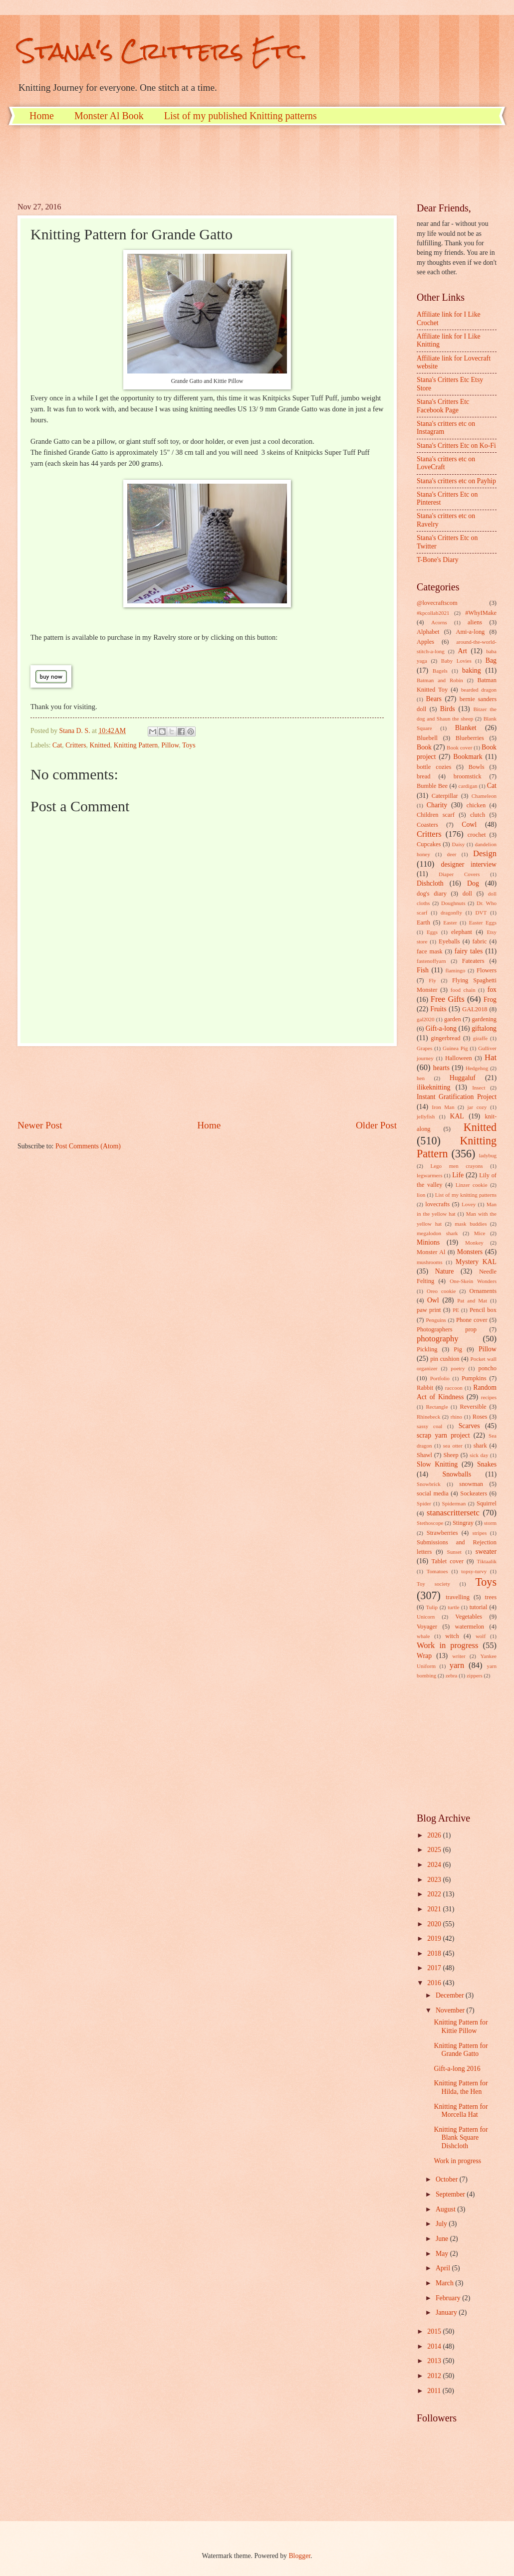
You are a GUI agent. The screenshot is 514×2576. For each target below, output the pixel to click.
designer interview (469, 864)
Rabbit (425, 1387)
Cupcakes (429, 844)
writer (458, 1656)
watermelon (470, 1626)
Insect (478, 1088)
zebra (452, 1675)
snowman (471, 1483)
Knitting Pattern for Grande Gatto (461, 2050)
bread (424, 776)
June (443, 2238)
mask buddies (471, 1224)
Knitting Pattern (136, 745)
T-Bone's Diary (438, 559)
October (448, 2179)
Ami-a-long (470, 631)
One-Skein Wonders (473, 1281)
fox (492, 989)
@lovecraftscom (437, 602)
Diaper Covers (459, 874)
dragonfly (451, 913)
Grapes (424, 1048)
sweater (486, 1551)
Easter (450, 922)
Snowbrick (429, 1484)
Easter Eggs (483, 922)
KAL (457, 1116)
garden (452, 1019)
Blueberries (470, 738)
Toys (189, 745)
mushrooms (429, 1262)
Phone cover (472, 1319)
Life (458, 1175)
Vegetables (468, 1616)
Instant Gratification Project (457, 1097)
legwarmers (429, 1175)
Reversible (473, 1406)
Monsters (470, 1252)
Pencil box (483, 1309)
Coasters (427, 824)
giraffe (480, 1038)
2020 (435, 1924)
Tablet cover (447, 1561)
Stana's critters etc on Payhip (456, 481)
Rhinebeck (428, 1417)
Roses (480, 1416)
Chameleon (484, 796)
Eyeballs (449, 941)
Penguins (436, 1320)
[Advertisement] (199, 162)
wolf (481, 1636)
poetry (458, 1368)
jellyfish (426, 1116)
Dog (473, 883)
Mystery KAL (476, 1262)
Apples (425, 641)
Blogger (299, 2556)
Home (41, 115)
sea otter (453, 1446)
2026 (435, 1835)
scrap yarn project (443, 1435)
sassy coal (429, 1426)
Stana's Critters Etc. (162, 50)
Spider (424, 1503)
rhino (456, 1417)
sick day (479, 1455)
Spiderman (454, 1503)
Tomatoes (437, 1571)
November (451, 2010)
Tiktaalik (487, 1561)
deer (452, 854)
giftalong (484, 1028)
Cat (57, 745)
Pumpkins (474, 1378)
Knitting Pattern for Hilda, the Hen (461, 2087)
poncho (487, 1368)
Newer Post (39, 1125)
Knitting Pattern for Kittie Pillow (461, 2026)
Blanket (466, 728)
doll (467, 893)
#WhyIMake (481, 612)
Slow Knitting (437, 1464)
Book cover (459, 747)
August (446, 2209)
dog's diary (432, 893)
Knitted (99, 745)
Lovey (469, 1204)
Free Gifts (448, 999)
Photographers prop (447, 1329)
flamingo (455, 970)
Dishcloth (430, 883)
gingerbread (445, 1038)
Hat (491, 1057)
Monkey (474, 1243)
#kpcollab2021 (433, 613)
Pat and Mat (472, 1300)
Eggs (432, 932)
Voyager (427, 1626)
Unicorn (426, 1617)
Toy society (433, 1584)
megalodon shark (437, 1233)
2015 (435, 2331)
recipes (489, 1397)
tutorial (479, 1607)
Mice (480, 1233)
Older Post (376, 1125)
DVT (481, 913)
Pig (458, 1349)
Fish (423, 970)
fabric (479, 941)
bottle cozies (434, 766)
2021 (435, 1909)
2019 (435, 1938)
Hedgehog (477, 1068)
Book (424, 747)
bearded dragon (479, 690)
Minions (428, 1242)
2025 (435, 1849)
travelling (458, 1597)
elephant (461, 931)
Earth (423, 922)
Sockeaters (473, 1493)
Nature (444, 1271)
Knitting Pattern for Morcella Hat (461, 2111)
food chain (463, 990)
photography (438, 1338)
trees (491, 1597)
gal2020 (426, 1019)
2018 (435, 1953)
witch (452, 1636)
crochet (477, 834)
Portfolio (440, 1378)
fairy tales (469, 951)
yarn (457, 1665)
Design (485, 853)
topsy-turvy (474, 1571)
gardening (484, 1019)
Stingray (463, 1522)
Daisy (458, 844)
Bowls (477, 766)
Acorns (439, 622)
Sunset (454, 1552)
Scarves (469, 1426)
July (442, 2223)
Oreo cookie (441, 1291)
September (451, 2194)
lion (421, 1195)
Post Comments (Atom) (88, 1146)
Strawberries (442, 1532)
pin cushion (444, 1358)
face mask (430, 951)
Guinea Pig (455, 1048)
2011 (435, 2390)
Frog (490, 999)
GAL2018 (474, 1009)
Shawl (424, 1455)
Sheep (450, 1455)
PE (456, 1310)
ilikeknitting (433, 1087)
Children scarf (436, 814)
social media (433, 1493)
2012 (435, 2376)
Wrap (424, 1655)
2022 (435, 1894)
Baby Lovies (456, 661)
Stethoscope (430, 1523)
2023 (435, 1879)
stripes (479, 1533)
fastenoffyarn (431, 961)
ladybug (488, 1155)
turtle (453, 1607)
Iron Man (443, 1107)
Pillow (170, 745)
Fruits (438, 1009)
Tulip (432, 1607)
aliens (475, 622)
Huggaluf (463, 1078)
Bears (434, 699)
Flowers (487, 970)
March (445, 2283)
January (447, 2312)
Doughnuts (453, 903)
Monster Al (431, 1252)
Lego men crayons (456, 1166)
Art (462, 651)
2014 (435, 2346)
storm (490, 1523)
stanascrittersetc (453, 1512)
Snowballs (457, 1474)
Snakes (487, 1464)
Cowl (469, 824)
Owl (433, 1300)
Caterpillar (445, 795)
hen (421, 1078)
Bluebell (427, 738)
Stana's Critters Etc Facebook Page (443, 406)
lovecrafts (437, 1204)
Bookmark (467, 756)
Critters (75, 745)
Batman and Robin (440, 680)
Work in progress (447, 1645)
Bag (491, 660)
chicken (476, 805)
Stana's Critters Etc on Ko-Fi (456, 445)
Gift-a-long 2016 (457, 2068)
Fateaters (473, 960)
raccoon (454, 1388)
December (451, 1995)
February (449, 2298)
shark (480, 1445)
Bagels (440, 671)
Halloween (458, 1058)
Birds (447, 709)
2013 (435, 2361)
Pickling (427, 1349)
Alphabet (428, 631)
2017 (435, 1968)
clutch (477, 814)
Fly (432, 980)
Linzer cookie (472, 1185)
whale (423, 1636)
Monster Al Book (109, 115)
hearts (441, 1068)
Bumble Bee (432, 785)
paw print (429, 1309)
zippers (475, 1675)
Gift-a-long (441, 1028)
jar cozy (477, 1107)
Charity (437, 805)
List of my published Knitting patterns (240, 115)
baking (471, 670)
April (444, 2268)
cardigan (468, 786)
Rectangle (437, 1407)
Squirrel (487, 1503)
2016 (435, 1983)
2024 (435, 1864)
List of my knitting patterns (466, 1195)
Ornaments (483, 1291)
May (443, 2253)
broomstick (468, 776)
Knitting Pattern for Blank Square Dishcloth (461, 2138)
